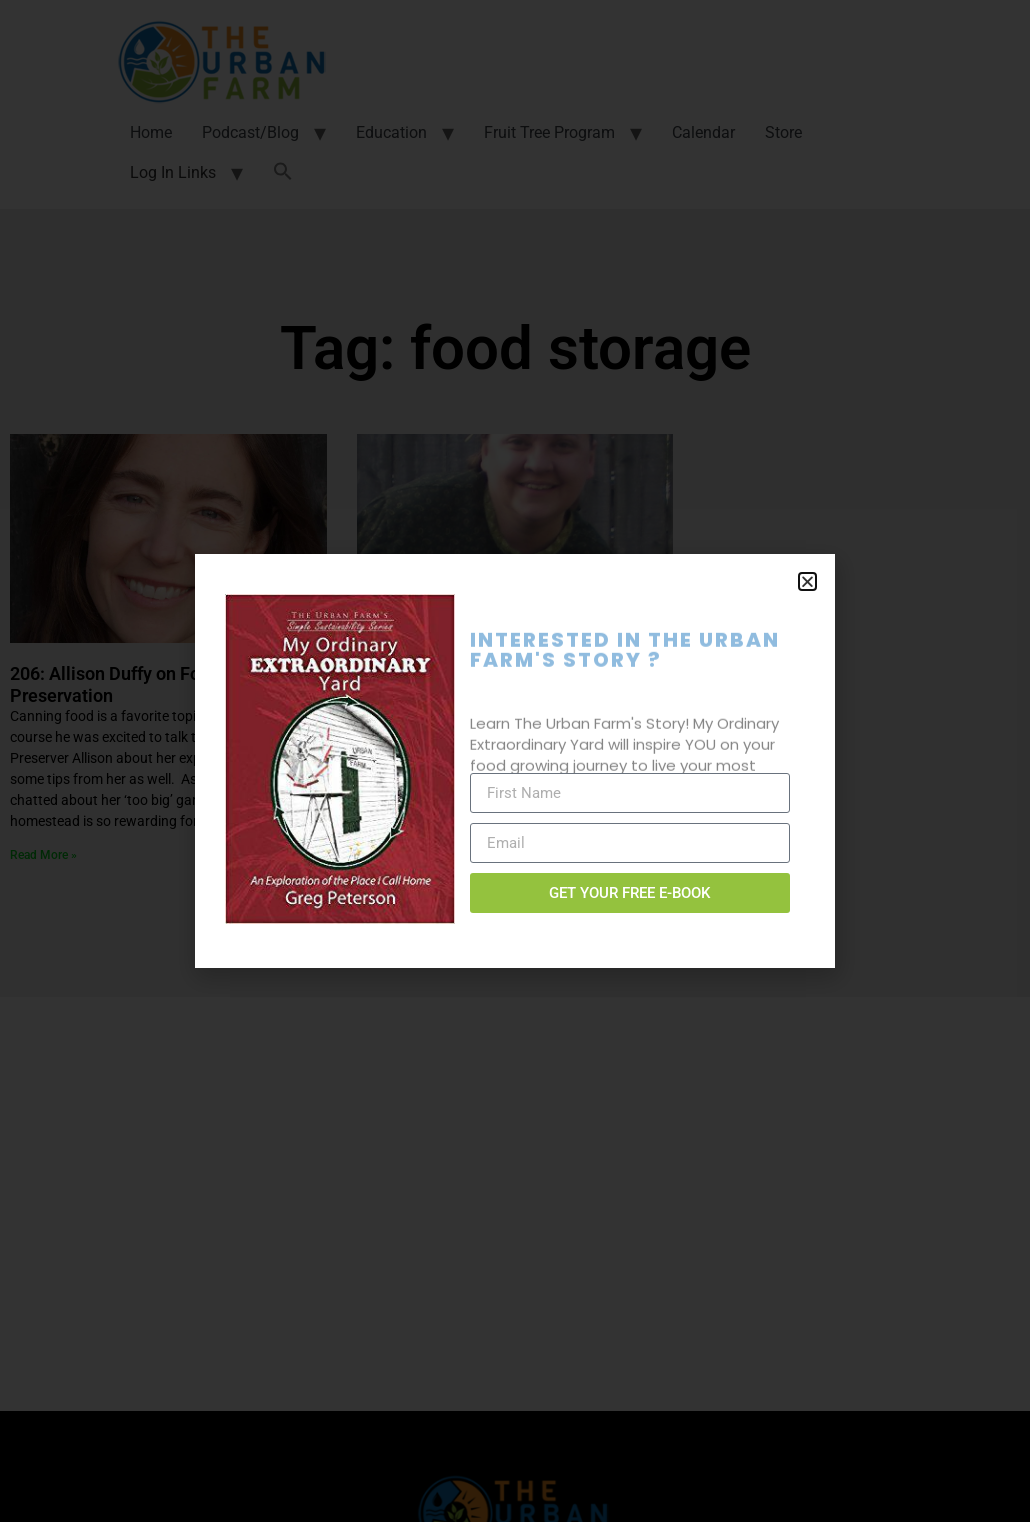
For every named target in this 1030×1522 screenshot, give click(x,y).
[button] (807, 581)
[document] (515, 761)
